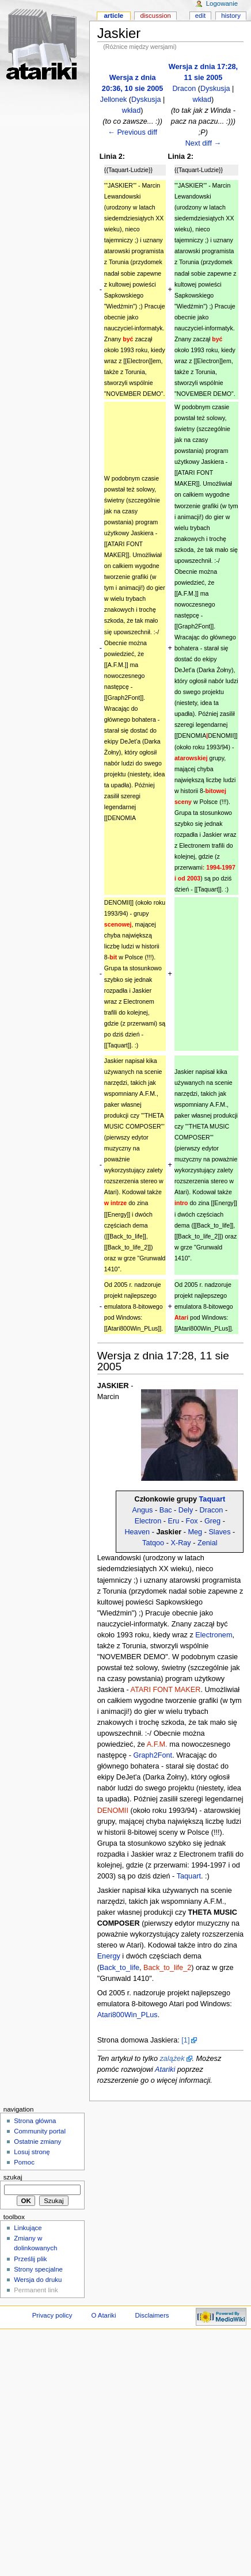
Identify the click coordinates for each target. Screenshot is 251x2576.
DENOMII (112, 1811)
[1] (185, 2040)
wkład (131, 110)
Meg (195, 1532)
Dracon (184, 89)
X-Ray (180, 1543)
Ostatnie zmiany (37, 2141)
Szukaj (12, 2177)
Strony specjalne (38, 2269)
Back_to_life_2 (167, 1968)
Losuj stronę (32, 2151)
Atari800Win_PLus (127, 2015)
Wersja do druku (38, 2279)
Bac (165, 1510)
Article (113, 15)
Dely (185, 1510)
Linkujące (27, 2227)
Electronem (213, 1635)
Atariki (165, 2070)
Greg (212, 1521)
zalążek (171, 2059)
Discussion (155, 15)
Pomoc (24, 2162)
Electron (148, 1521)
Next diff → (203, 143)
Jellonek (113, 100)
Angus (142, 1510)
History (231, 15)
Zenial (207, 1543)
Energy (108, 1956)
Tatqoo (153, 1543)
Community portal (40, 2131)
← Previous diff (132, 132)
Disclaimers (152, 2315)
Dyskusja (146, 100)
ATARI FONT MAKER (165, 1690)
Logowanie (222, 3)
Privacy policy (52, 2315)
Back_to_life (119, 1968)
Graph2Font (152, 1755)
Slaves (219, 1532)
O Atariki (103, 2315)
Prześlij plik (30, 2258)
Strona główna (35, 2120)
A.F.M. (157, 1744)
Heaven (137, 1532)
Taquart (212, 1499)
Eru (174, 1521)
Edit (200, 15)
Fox (192, 1521)
